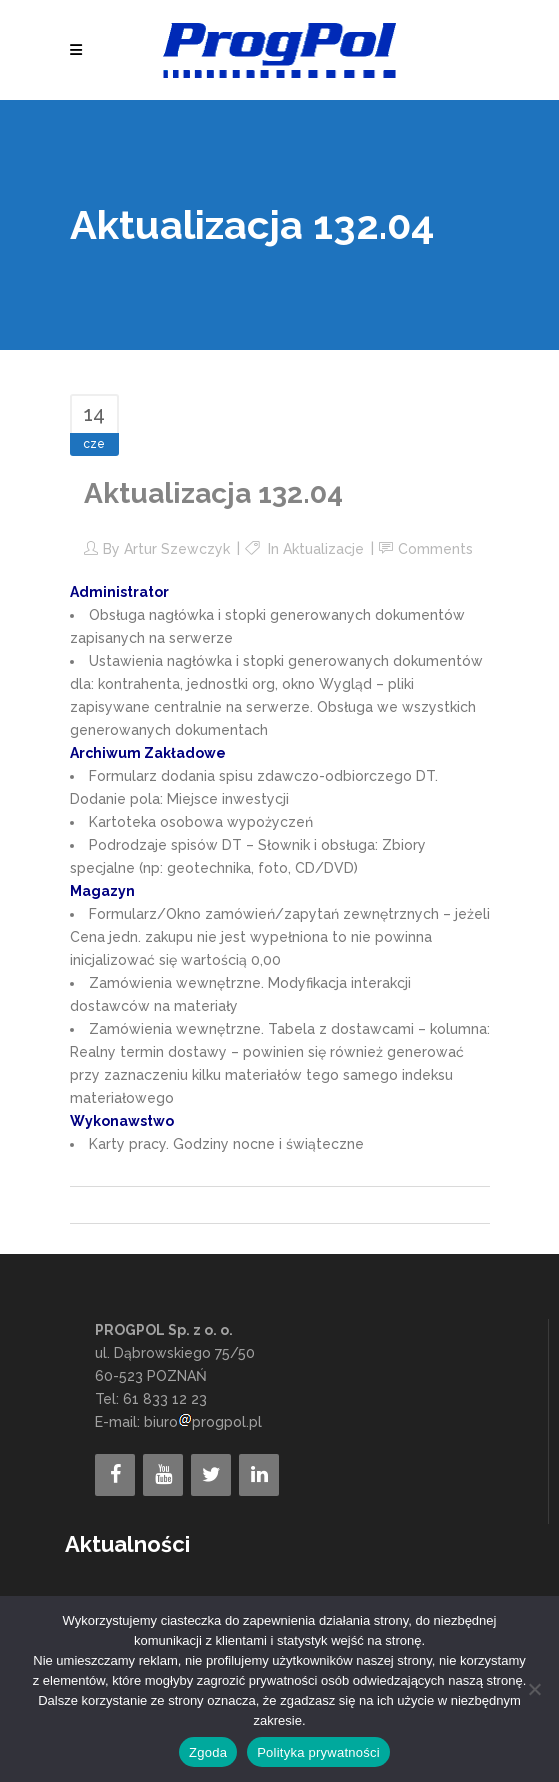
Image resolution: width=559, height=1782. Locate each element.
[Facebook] (115, 1475)
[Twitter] (211, 1475)
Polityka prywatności (318, 1752)
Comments (435, 549)
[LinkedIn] (259, 1475)
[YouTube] (163, 1475)
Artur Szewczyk (177, 549)
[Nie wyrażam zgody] (534, 1689)
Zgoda (208, 1752)
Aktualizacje (323, 549)
